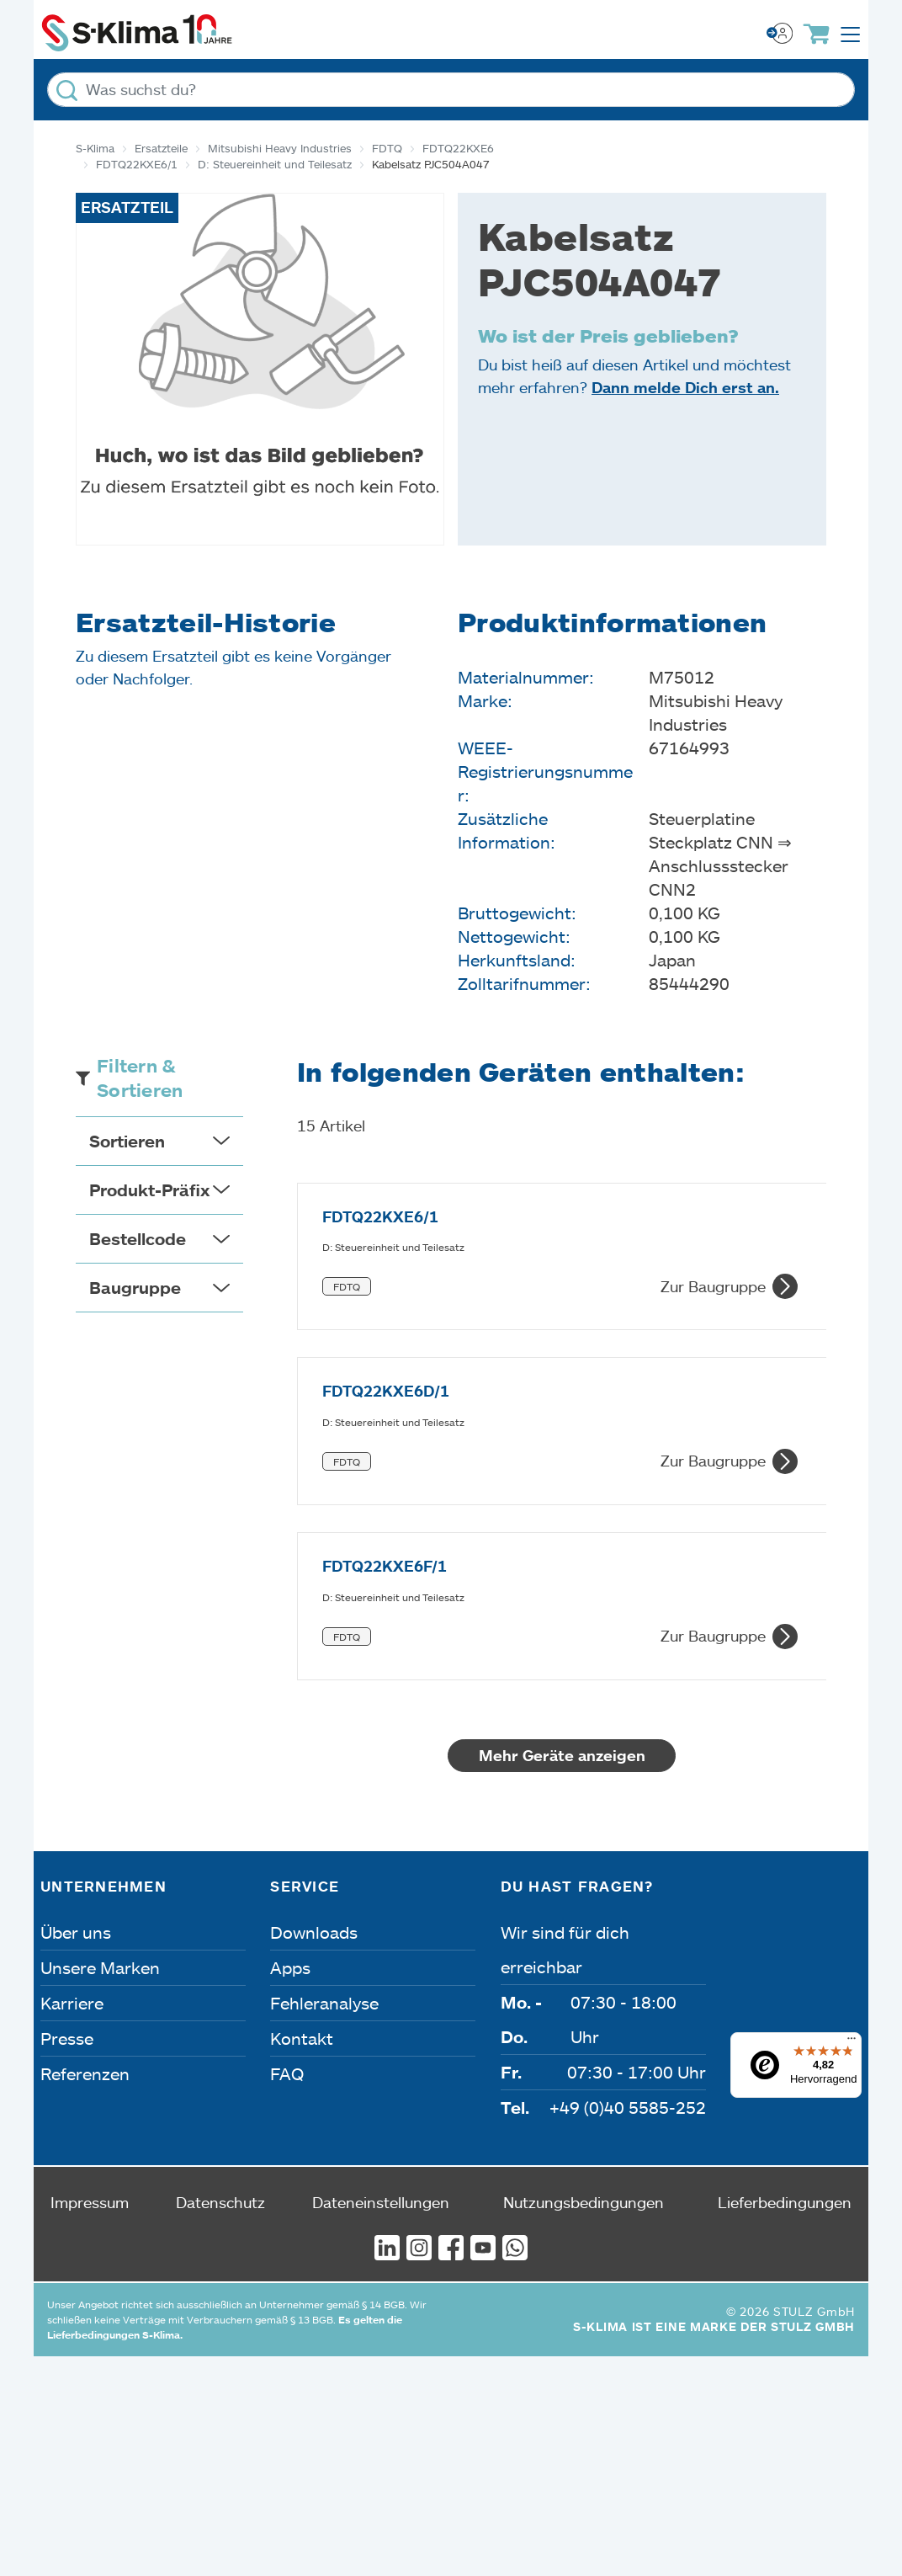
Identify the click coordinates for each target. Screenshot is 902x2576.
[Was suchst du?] (451, 89)
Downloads (314, 1645)
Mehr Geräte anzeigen (616, 1468)
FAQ (287, 1786)
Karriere (71, 1716)
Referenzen (85, 1786)
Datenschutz (220, 1915)
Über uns (75, 1645)
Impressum (89, 1915)
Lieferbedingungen (785, 1915)
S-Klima (95, 148)
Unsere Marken (100, 1680)
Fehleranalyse (324, 1716)
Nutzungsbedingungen (583, 1915)
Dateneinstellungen (380, 1915)
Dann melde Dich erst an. (685, 387)
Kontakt (301, 1751)
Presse (66, 1751)
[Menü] (851, 1755)
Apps (290, 1680)
